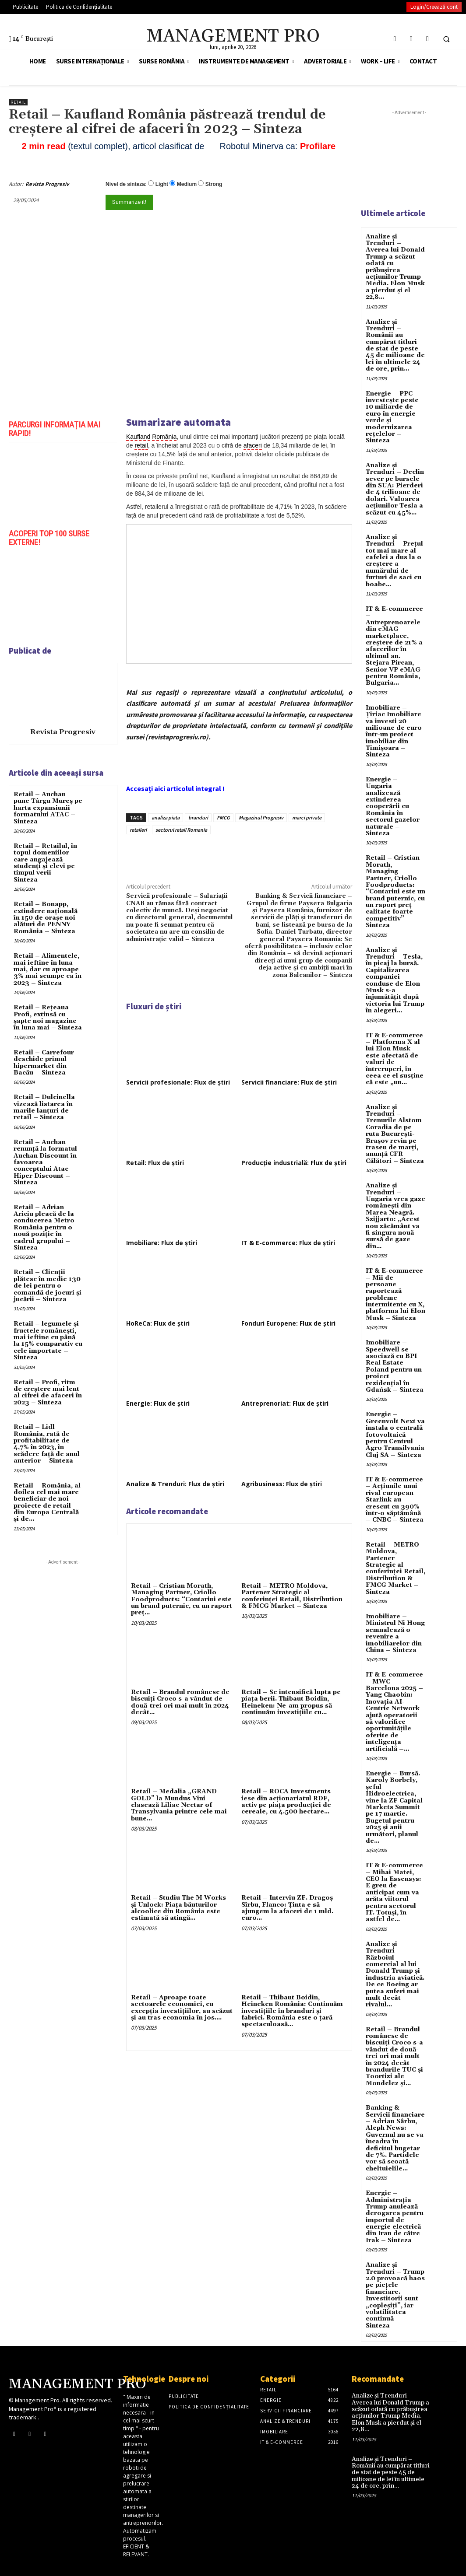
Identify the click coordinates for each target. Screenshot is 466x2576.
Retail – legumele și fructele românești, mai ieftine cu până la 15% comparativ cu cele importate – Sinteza (48, 1341)
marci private (306, 817)
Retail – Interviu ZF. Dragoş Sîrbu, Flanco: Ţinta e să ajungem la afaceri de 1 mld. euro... (287, 1908)
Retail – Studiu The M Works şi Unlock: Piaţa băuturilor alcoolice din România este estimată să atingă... (178, 1908)
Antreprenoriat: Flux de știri (284, 1403)
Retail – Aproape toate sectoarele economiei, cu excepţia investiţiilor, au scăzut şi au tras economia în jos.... (182, 2008)
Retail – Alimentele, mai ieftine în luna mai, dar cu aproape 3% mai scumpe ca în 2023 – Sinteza (47, 969)
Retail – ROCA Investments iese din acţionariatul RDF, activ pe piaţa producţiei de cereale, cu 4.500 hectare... (286, 1802)
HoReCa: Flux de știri (158, 1323)
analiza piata (166, 817)
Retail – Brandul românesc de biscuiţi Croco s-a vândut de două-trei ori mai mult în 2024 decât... (180, 1702)
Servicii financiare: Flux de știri (289, 1082)
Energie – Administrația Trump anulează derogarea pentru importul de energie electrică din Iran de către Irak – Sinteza (395, 2216)
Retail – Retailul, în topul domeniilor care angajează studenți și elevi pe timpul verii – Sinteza (45, 863)
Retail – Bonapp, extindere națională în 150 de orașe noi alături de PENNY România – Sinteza (46, 917)
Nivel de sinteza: (126, 184)
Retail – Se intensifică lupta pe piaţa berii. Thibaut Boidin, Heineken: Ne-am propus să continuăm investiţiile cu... (291, 1702)
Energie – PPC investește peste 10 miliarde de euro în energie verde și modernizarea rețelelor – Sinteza (392, 417)
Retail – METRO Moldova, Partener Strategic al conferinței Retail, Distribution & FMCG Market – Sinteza (291, 1596)
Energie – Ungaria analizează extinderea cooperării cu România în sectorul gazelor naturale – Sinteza (393, 806)
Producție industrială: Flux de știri (293, 1162)
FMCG (223, 817)
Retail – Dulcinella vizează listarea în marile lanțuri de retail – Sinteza (44, 1107)
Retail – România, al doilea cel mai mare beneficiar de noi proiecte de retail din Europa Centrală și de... (47, 1502)
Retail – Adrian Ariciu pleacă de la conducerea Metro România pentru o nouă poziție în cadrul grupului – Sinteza (44, 1228)
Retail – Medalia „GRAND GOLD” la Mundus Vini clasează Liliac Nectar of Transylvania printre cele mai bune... (179, 1805)
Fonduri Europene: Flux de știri (288, 1323)
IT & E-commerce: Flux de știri (288, 1243)
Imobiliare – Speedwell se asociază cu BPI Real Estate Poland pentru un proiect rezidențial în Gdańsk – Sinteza (395, 1366)
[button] (446, 39)
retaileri (138, 829)
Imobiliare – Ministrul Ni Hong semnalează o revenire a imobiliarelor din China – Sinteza (395, 1633)
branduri (198, 817)
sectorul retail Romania (181, 829)
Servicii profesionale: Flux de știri (178, 1082)
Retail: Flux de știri (155, 1162)
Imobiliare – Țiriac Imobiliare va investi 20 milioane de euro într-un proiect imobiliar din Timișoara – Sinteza (394, 731)
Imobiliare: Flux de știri (161, 1243)
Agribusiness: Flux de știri (281, 1484)
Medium (187, 184)
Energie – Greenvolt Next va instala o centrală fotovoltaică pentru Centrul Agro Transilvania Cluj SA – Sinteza (395, 1434)
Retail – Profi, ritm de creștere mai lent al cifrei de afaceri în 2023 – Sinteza (48, 1393)
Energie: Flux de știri (158, 1403)
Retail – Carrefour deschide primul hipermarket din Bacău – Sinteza (44, 1063)
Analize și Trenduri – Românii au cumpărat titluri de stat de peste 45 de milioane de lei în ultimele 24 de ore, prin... (395, 345)
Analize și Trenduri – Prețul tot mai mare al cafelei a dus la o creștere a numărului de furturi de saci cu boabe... (394, 560)
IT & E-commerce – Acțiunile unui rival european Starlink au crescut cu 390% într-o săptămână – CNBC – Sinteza (395, 1500)
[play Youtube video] (63, 483)
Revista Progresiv (47, 184)
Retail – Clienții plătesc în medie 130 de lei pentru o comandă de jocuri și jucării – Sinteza (47, 1285)
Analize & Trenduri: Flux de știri (175, 1484)
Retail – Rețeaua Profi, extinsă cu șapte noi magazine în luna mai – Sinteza (48, 1018)
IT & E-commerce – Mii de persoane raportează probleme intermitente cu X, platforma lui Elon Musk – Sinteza (395, 1294)
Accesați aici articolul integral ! (175, 788)
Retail (18, 102)
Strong (213, 184)
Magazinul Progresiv (261, 817)
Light (161, 184)
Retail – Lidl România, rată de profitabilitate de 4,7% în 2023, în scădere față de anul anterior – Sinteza (47, 1444)
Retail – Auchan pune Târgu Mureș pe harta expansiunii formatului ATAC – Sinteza (48, 808)
